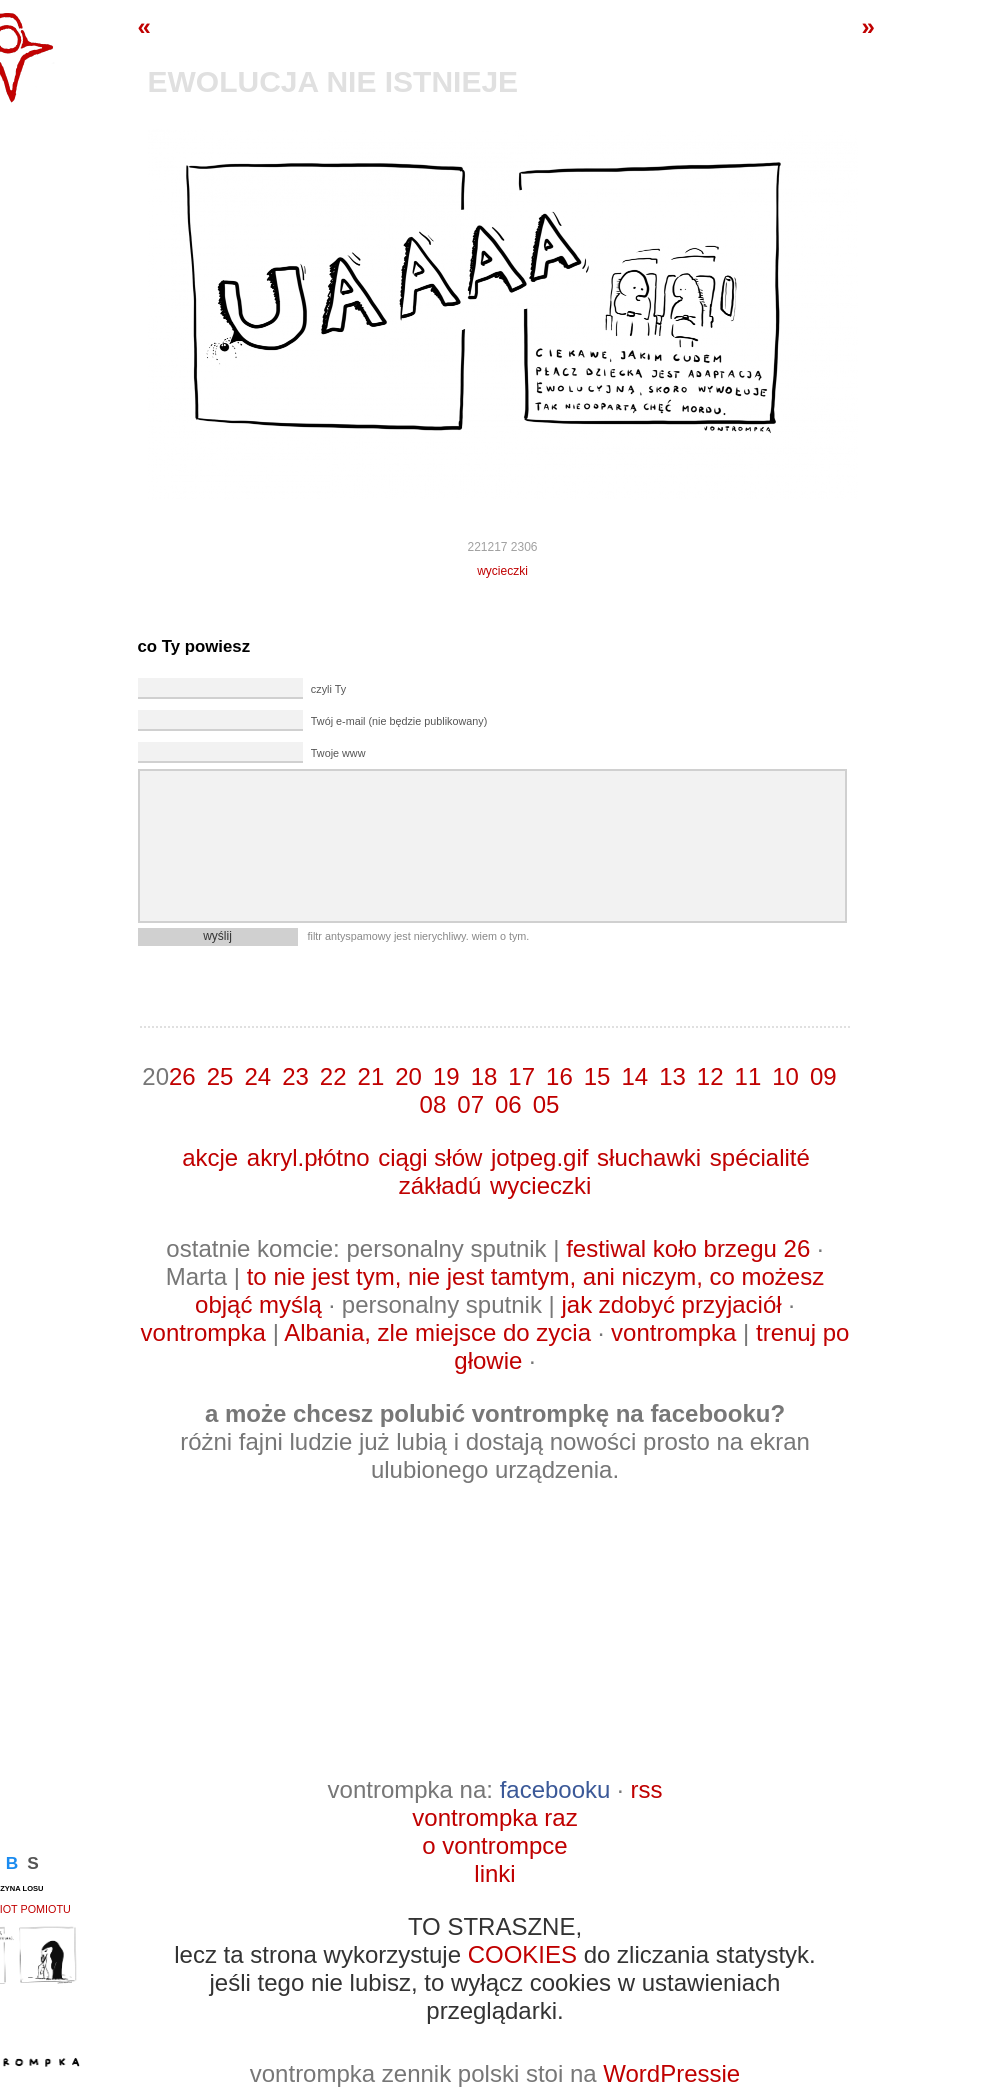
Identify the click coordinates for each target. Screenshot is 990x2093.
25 (220, 1076)
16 (559, 1076)
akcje (210, 1157)
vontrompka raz (494, 1817)
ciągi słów (430, 1157)
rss (646, 1789)
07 (470, 1104)
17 (521, 1076)
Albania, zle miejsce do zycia (437, 1332)
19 (446, 1076)
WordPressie (671, 2073)
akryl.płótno (308, 1157)
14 (634, 1076)
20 (408, 1076)
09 (823, 1076)
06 (508, 1104)
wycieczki (502, 571)
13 (672, 1076)
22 (333, 1076)
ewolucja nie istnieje (333, 81)
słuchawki (649, 1157)
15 (597, 1076)
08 (433, 1104)
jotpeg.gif (539, 1157)
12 (710, 1076)
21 (371, 1076)
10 (785, 1076)
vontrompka (203, 1332)
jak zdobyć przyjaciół (671, 1304)
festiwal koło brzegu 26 (688, 1248)
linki (494, 1873)
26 (182, 1076)
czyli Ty (328, 689)
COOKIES (522, 1954)
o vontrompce (494, 1845)
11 (748, 1076)
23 (295, 1076)
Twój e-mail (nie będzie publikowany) (399, 721)
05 (546, 1104)
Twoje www (338, 753)
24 (257, 1076)
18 (484, 1076)
